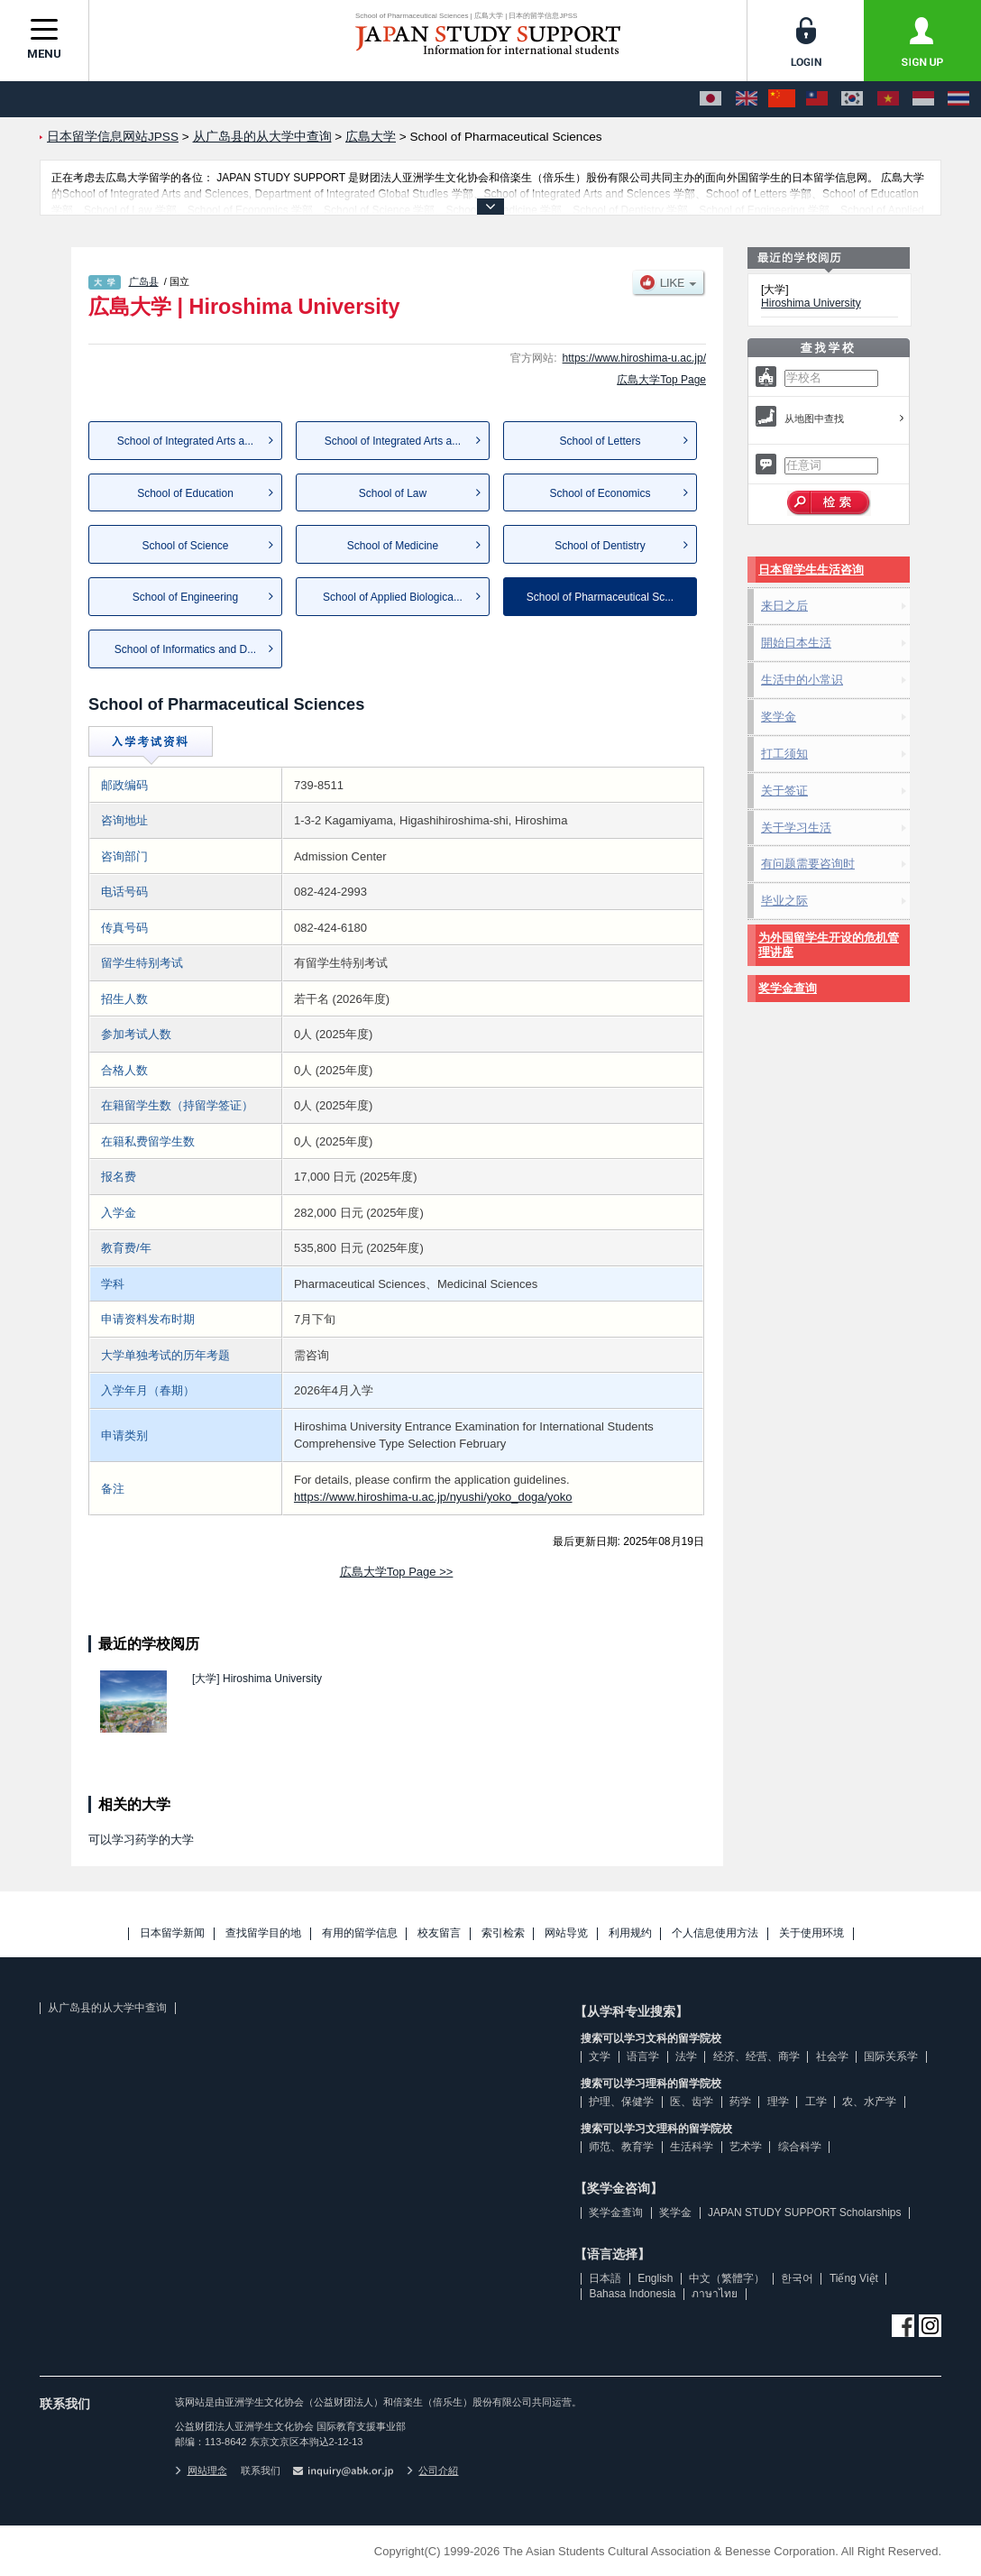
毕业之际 (784, 900)
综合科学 (799, 2146)
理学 (778, 2101)
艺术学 (745, 2146)
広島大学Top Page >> (397, 1571)
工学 (816, 2101)
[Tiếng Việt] (888, 99)
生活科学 (691, 2146)
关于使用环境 (811, 1933)
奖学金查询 (787, 988)
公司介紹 (433, 2470)
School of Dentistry (600, 545)
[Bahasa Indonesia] (923, 99)
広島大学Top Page (661, 379)
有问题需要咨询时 (808, 863)
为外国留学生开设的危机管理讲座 (828, 945)
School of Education (185, 493)
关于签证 (784, 790)
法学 (686, 2056)
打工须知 (784, 753)
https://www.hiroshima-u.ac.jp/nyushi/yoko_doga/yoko (433, 1497)
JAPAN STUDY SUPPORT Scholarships (805, 2212)
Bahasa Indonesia (632, 2293)
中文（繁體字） (727, 2278)
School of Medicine (392, 545)
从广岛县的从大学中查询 (107, 2007)
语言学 (643, 2056)
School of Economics (599, 493)
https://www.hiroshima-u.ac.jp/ (634, 358)
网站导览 (566, 1933)
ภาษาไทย (715, 2293)
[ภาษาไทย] (958, 99)
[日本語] (710, 99)
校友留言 (439, 1933)
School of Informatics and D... (185, 649)
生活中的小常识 (802, 679)
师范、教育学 (621, 2146)
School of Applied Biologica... (393, 597)
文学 (599, 2056)
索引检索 (503, 1933)
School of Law (392, 493)
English (655, 2278)
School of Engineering (185, 597)
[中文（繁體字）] (816, 99)
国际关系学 (891, 2056)
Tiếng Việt (854, 2278)
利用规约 (630, 1933)
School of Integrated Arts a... (185, 441)
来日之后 (784, 605)
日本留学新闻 (172, 1933)
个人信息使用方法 (715, 1933)
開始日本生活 (796, 642)
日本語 (605, 2278)
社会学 (832, 2056)
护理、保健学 (621, 2101)
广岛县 (144, 281)
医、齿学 (691, 2101)
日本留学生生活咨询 (811, 569)
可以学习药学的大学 (141, 1839)
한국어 (797, 2278)
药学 (740, 2101)
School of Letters (599, 441)
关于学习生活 (796, 827)
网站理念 (201, 2470)
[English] (746, 99)
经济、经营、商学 (756, 2056)
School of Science (185, 545)
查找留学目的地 (263, 1933)
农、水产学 (869, 2101)
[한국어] (852, 99)
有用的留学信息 (360, 1933)
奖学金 (778, 716)
